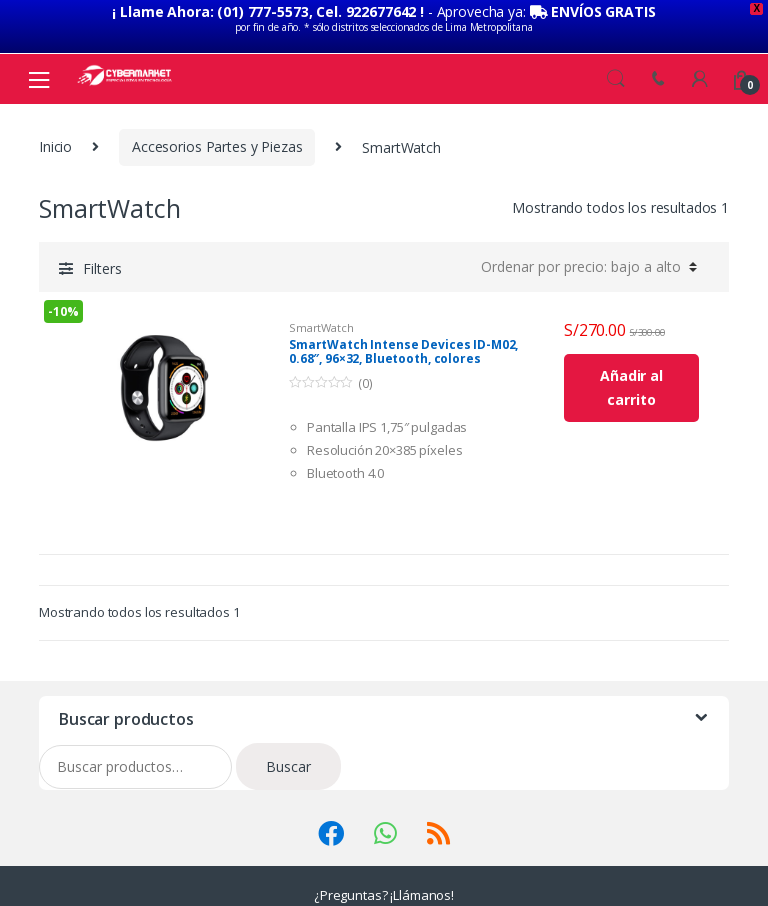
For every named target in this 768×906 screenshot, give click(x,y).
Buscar (288, 763)
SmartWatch (321, 324)
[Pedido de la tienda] (586, 264)
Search (616, 76)
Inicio (55, 144)
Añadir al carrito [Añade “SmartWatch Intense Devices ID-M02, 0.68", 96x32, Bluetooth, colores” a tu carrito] (631, 385)
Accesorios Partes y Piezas (217, 144)
